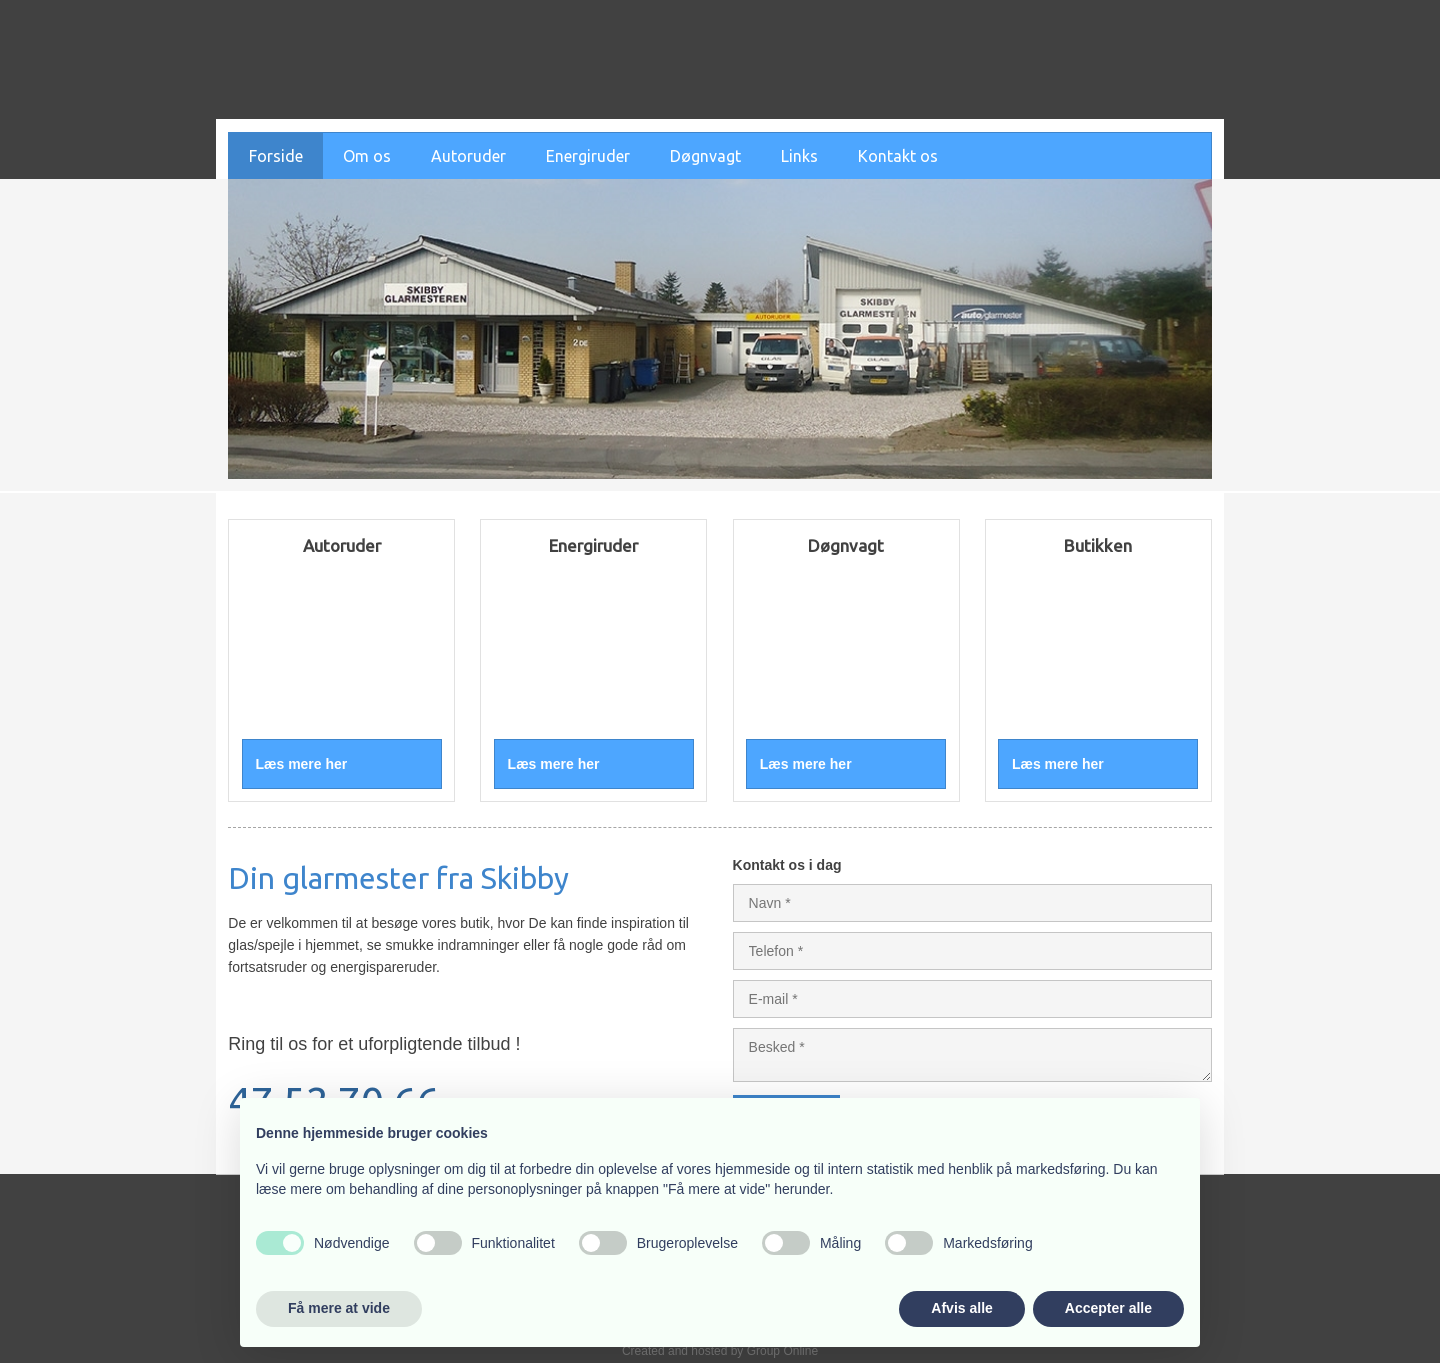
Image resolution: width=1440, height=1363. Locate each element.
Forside (276, 156)
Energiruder (588, 156)
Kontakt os (898, 156)
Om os (367, 156)
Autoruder (468, 156)
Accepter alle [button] (1108, 1308)
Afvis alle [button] (961, 1308)
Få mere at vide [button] (339, 1308)
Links (799, 156)
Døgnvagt (705, 156)
